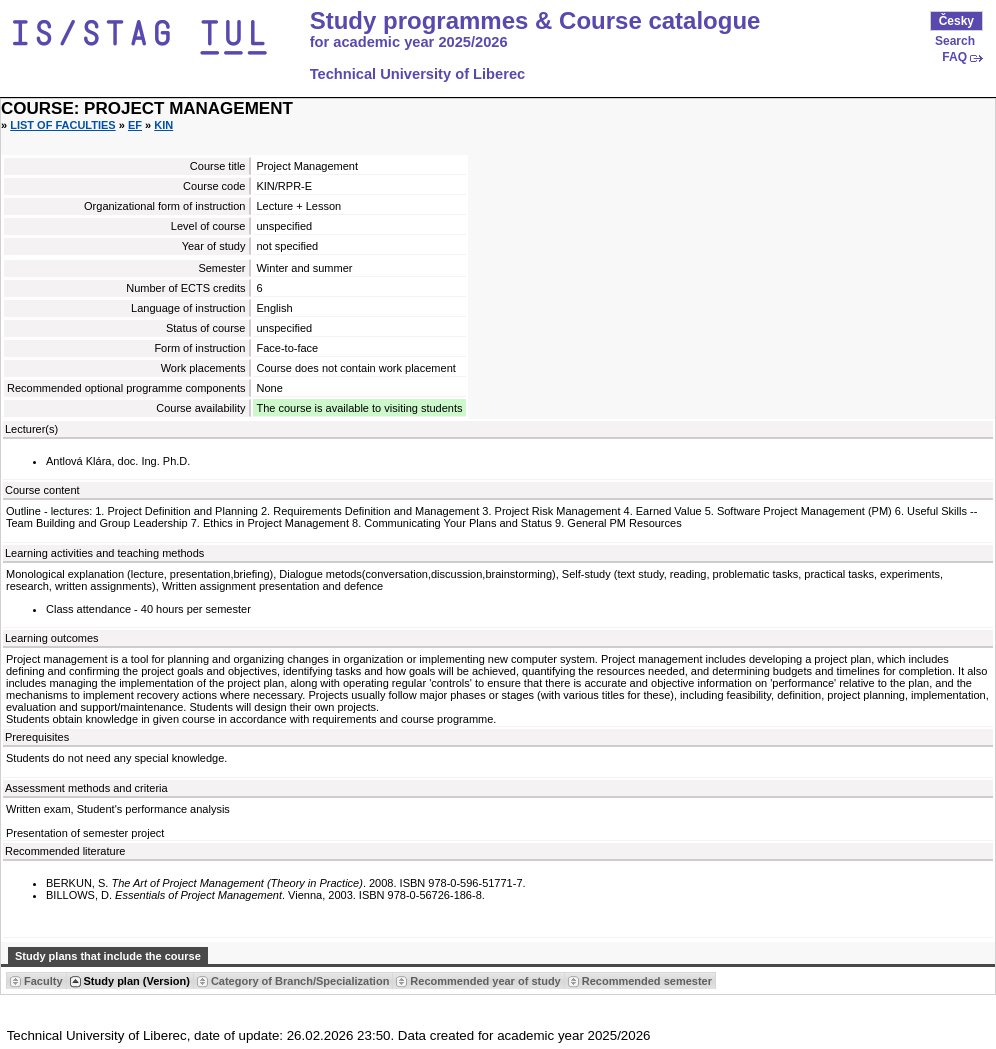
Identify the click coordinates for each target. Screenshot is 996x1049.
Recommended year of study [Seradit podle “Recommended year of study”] (485, 981)
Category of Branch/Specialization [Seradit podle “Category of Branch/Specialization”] (300, 981)
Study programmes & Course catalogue (535, 21)
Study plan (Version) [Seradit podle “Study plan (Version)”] (137, 981)
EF (135, 125)
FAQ (954, 57)
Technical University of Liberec (418, 74)
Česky (956, 21)
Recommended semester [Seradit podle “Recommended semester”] (647, 981)
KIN (163, 125)
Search (955, 41)
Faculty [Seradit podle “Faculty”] (43, 981)
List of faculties (63, 125)
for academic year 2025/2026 (409, 42)
